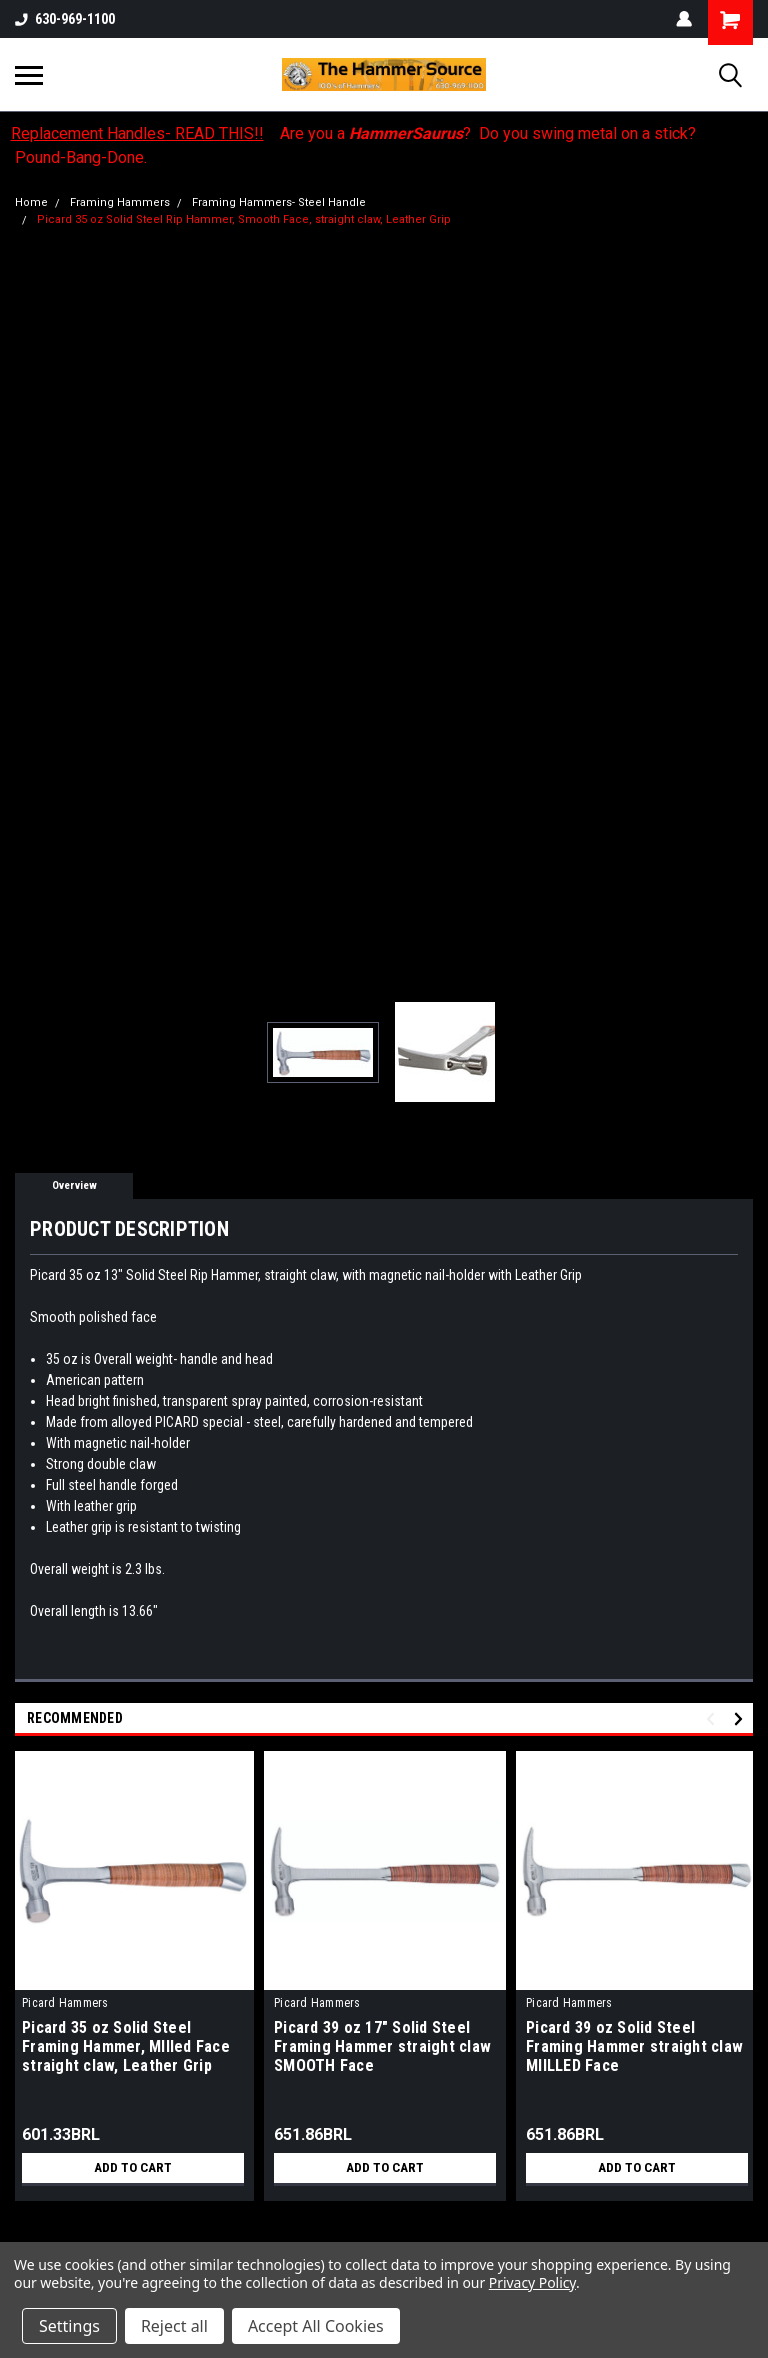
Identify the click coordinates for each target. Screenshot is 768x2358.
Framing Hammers (120, 202)
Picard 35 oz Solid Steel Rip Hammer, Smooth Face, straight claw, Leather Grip (244, 219)
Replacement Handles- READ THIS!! (137, 133)
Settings (69, 2326)
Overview (74, 1185)
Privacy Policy (532, 2282)
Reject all (174, 2326)
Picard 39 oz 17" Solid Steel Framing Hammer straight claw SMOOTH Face (382, 2046)
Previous (713, 1719)
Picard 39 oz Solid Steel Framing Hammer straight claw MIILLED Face (634, 2046)
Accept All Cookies (316, 2326)
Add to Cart (133, 2168)
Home (31, 202)
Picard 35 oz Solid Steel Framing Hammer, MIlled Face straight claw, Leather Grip (126, 2046)
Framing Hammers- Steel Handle (279, 202)
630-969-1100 (65, 19)
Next (741, 1719)
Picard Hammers (65, 2003)
